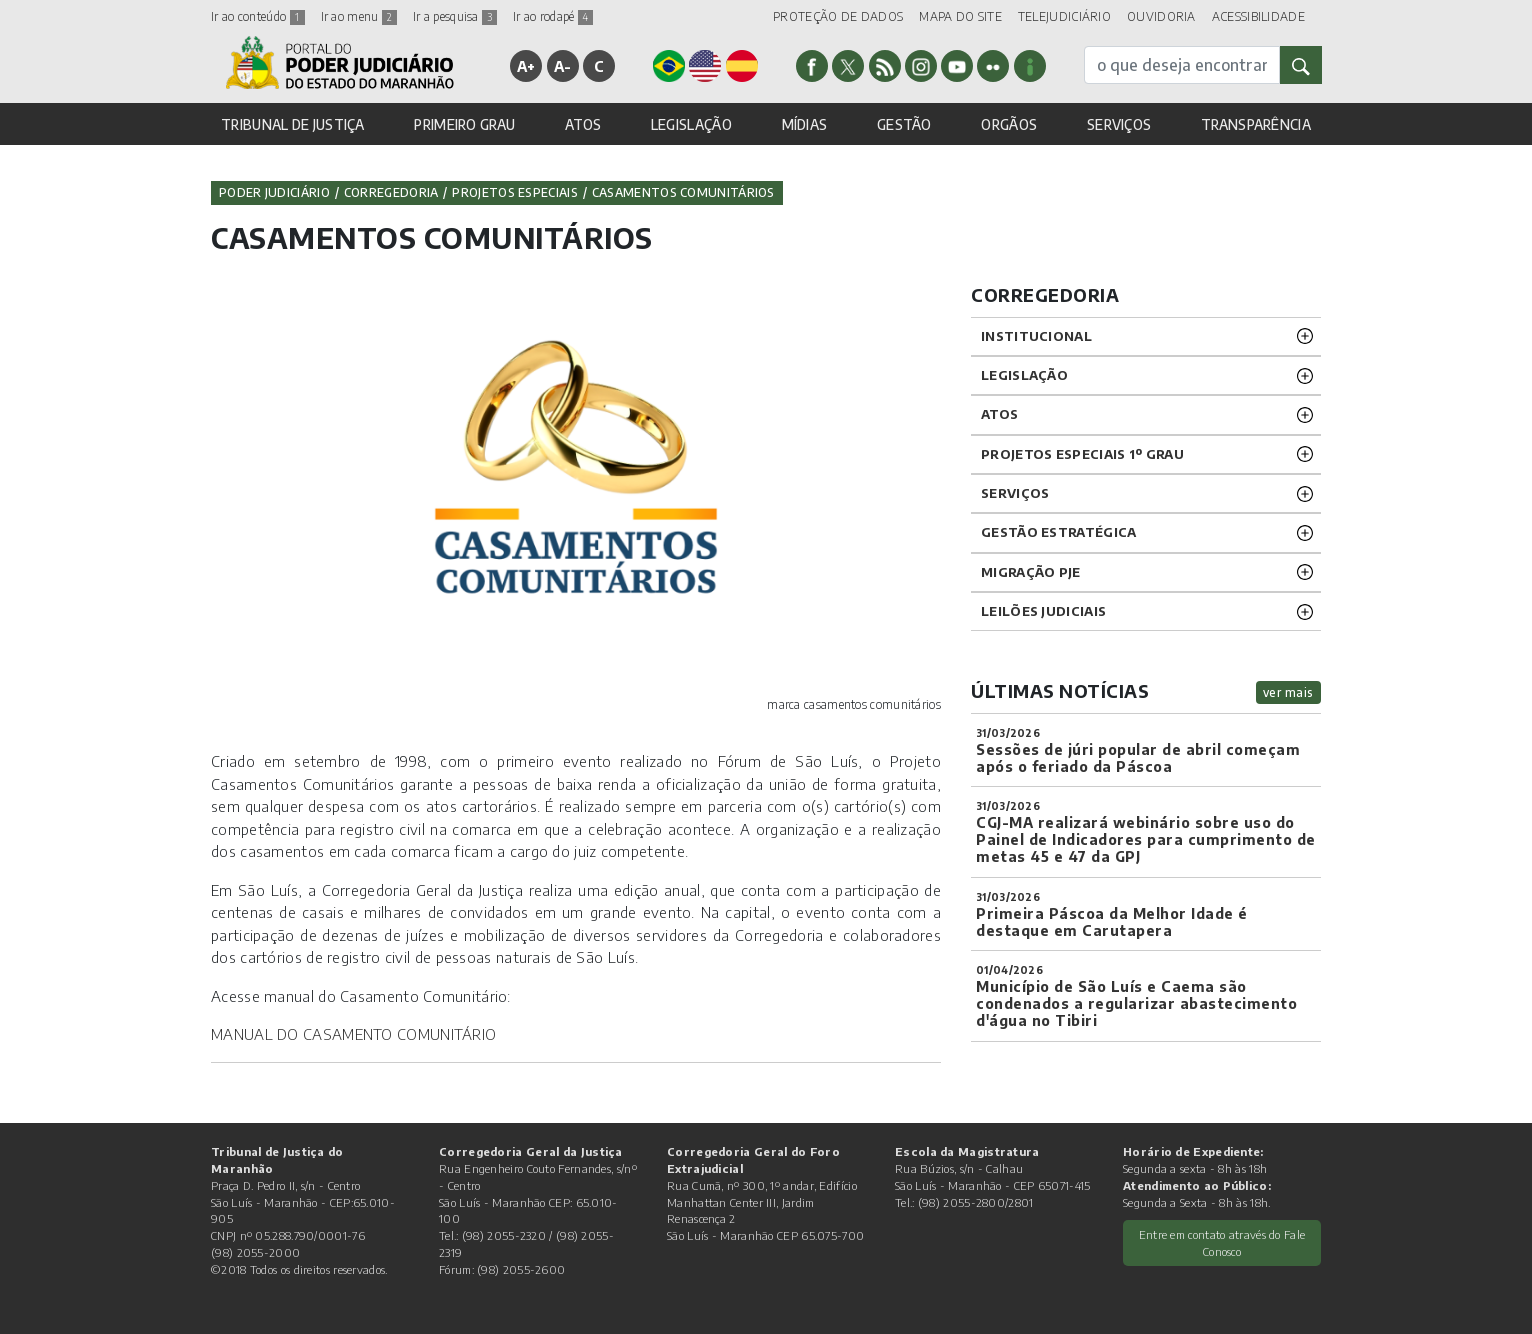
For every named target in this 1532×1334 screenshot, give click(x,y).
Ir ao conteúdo (258, 16)
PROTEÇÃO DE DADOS (838, 16)
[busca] (1182, 65)
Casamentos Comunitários (683, 192)
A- (563, 66)
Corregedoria (391, 192)
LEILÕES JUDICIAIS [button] (1043, 611)
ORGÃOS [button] (1009, 124)
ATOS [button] (583, 124)
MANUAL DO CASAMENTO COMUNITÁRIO (353, 1034)
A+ (526, 66)
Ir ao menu (359, 16)
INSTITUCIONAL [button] (1036, 336)
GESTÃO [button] (904, 124)
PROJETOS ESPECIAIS (514, 192)
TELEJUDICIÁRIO (1064, 16)
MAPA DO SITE (960, 16)
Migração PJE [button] (1031, 572)
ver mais (1288, 692)
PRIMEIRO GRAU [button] (464, 124)
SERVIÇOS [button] (1119, 124)
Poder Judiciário (274, 192)
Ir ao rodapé (553, 16)
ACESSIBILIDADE (1258, 16)
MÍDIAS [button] (805, 124)
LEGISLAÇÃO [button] (691, 124)
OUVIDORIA (1161, 16)
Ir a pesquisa (455, 16)
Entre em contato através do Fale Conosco (1222, 1242)
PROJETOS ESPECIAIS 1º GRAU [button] (1082, 454)
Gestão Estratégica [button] (1058, 532)
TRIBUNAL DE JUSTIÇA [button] (293, 124)
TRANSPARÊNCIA (1256, 124)
